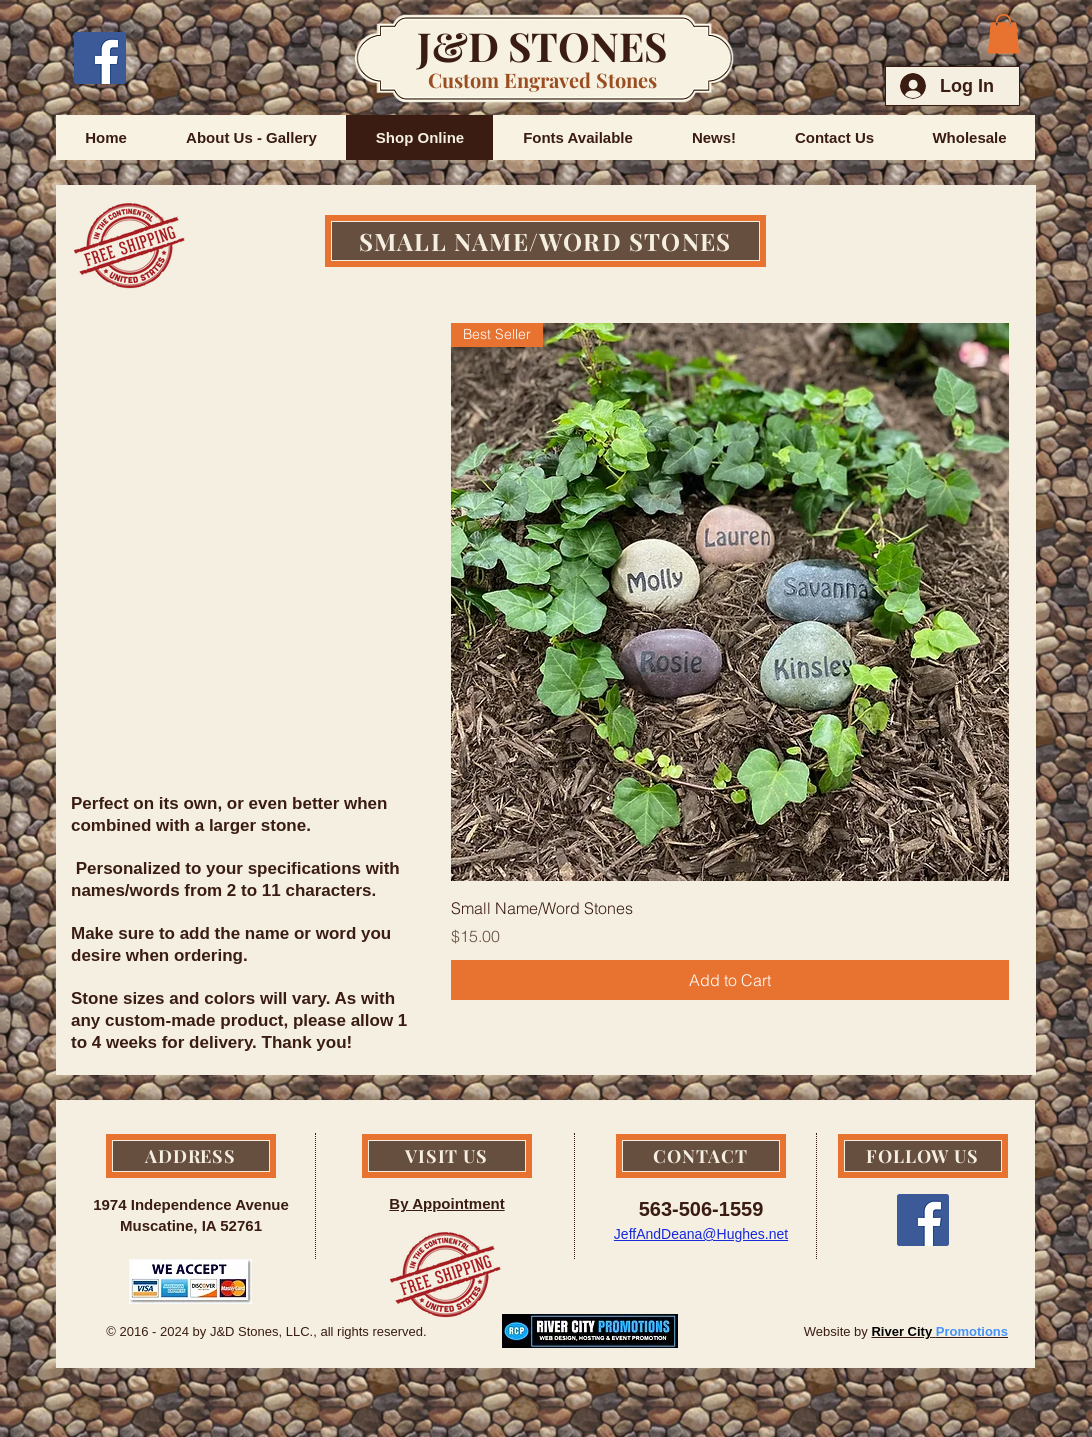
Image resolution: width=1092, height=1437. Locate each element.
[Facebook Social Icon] (100, 58)
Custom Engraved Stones (542, 79)
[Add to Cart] (730, 980)
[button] (1003, 33)
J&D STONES (542, 45)
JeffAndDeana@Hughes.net (701, 1234)
